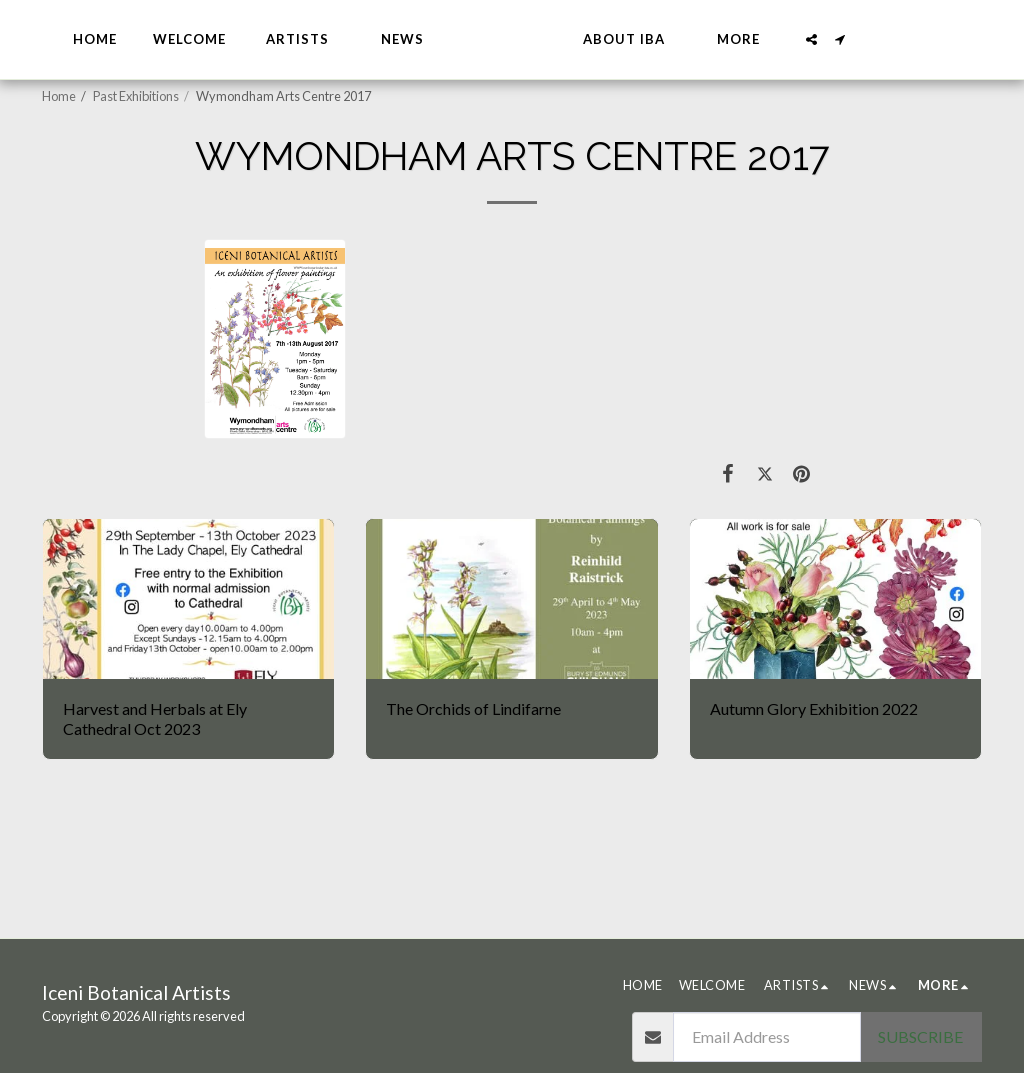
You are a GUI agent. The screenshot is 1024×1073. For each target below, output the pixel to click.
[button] (349, 40)
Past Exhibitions (136, 96)
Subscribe (920, 1036)
